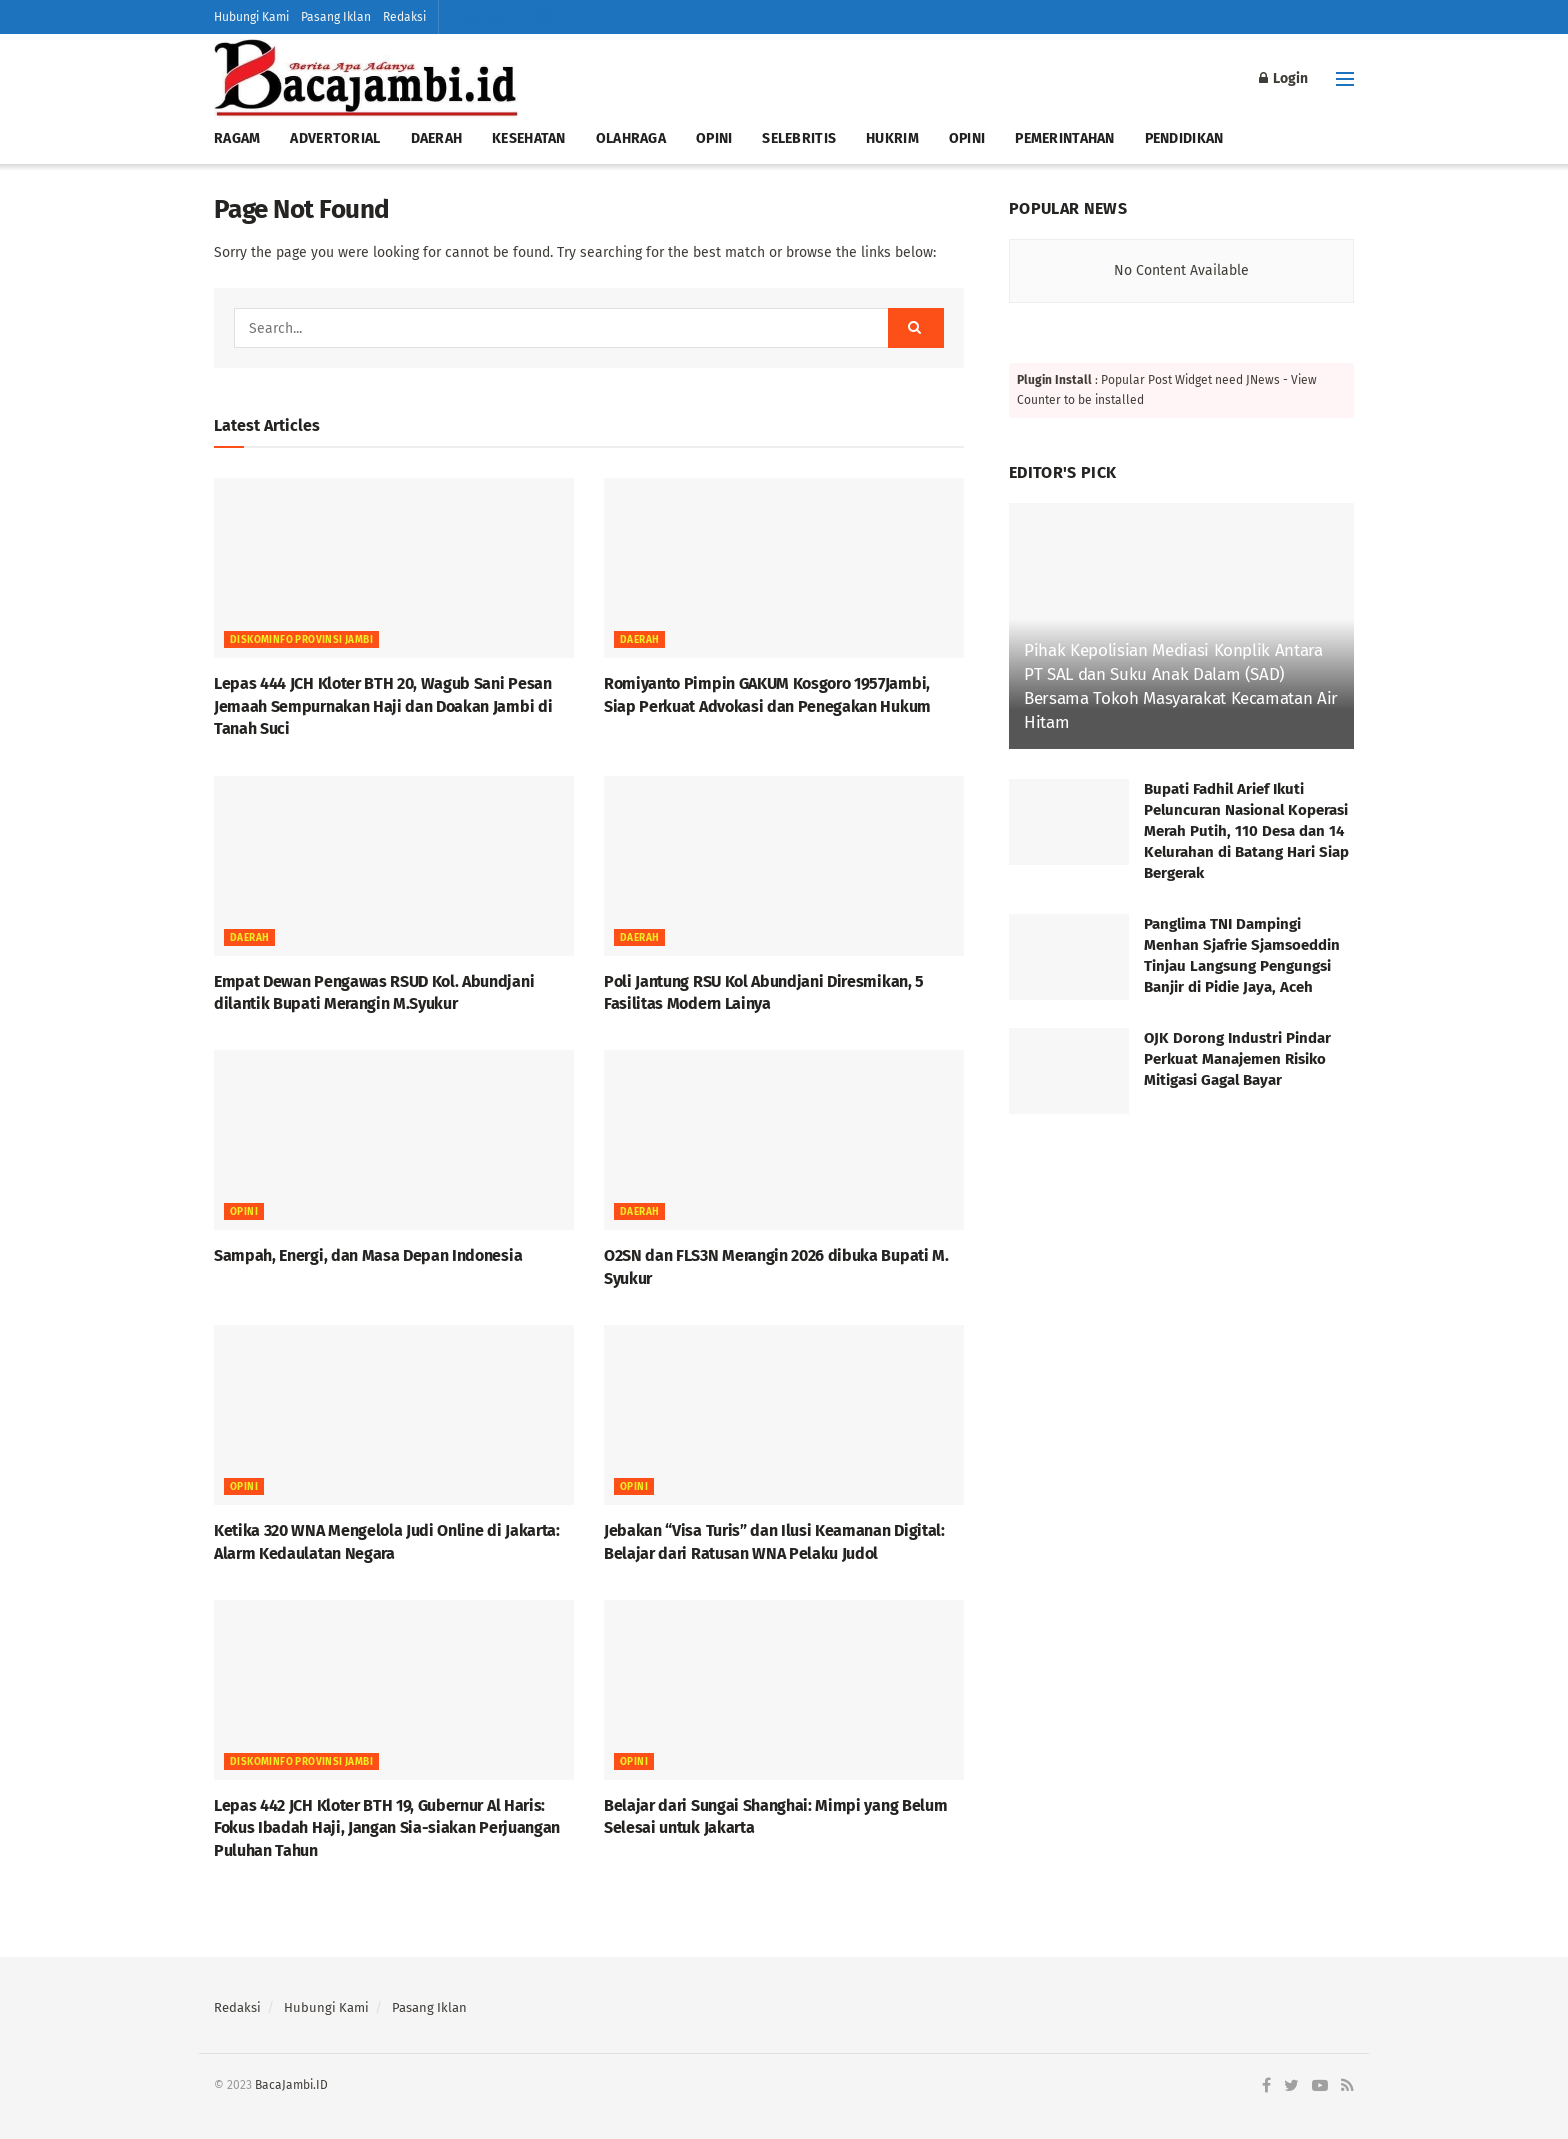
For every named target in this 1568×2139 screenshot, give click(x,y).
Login (1283, 78)
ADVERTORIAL (335, 138)
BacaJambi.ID (291, 2085)
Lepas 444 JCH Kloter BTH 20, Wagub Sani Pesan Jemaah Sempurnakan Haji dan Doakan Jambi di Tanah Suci (383, 706)
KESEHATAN (529, 138)
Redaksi (404, 17)
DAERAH (437, 138)
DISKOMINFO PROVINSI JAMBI (301, 640)
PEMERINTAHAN (1064, 138)
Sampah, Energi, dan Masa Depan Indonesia (368, 1255)
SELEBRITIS (799, 138)
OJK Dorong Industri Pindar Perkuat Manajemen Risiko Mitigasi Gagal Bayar (1237, 1059)
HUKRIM (892, 138)
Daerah (639, 640)
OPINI (714, 138)
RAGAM (237, 138)
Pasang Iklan (336, 17)
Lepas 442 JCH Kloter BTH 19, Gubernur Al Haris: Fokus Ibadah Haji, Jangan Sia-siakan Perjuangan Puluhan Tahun (387, 1828)
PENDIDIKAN (1184, 138)
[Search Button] (916, 328)
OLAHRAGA (631, 138)
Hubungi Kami (251, 17)
